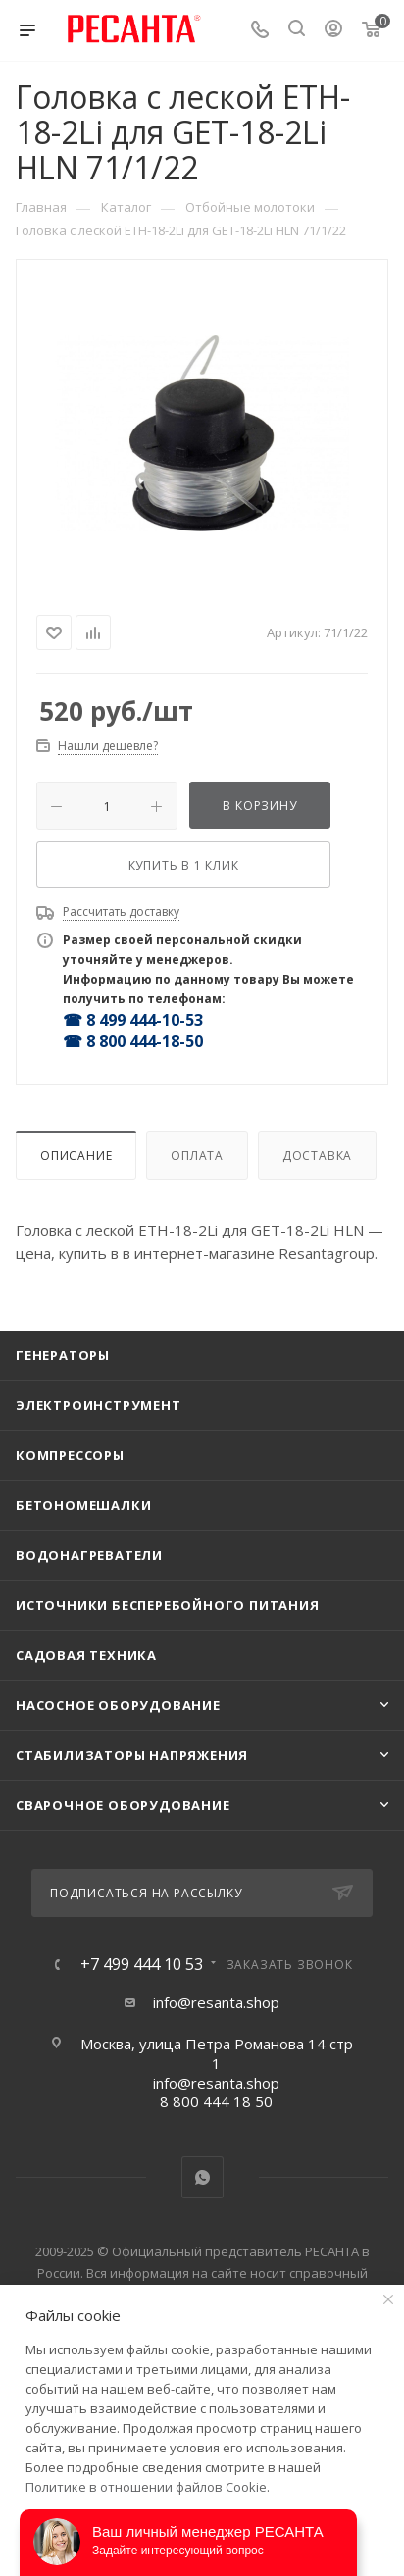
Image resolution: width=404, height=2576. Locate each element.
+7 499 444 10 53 (141, 1964)
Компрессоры (70, 1455)
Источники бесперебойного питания (168, 1605)
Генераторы (63, 1355)
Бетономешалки (83, 1505)
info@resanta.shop (216, 2002)
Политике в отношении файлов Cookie (146, 2487)
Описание (76, 1155)
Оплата (197, 1155)
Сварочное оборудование (123, 1805)
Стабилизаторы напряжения (132, 1755)
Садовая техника (86, 1655)
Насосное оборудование (118, 1705)
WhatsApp (202, 2177)
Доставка (317, 1155)
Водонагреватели (89, 1555)
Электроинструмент (98, 1405)
